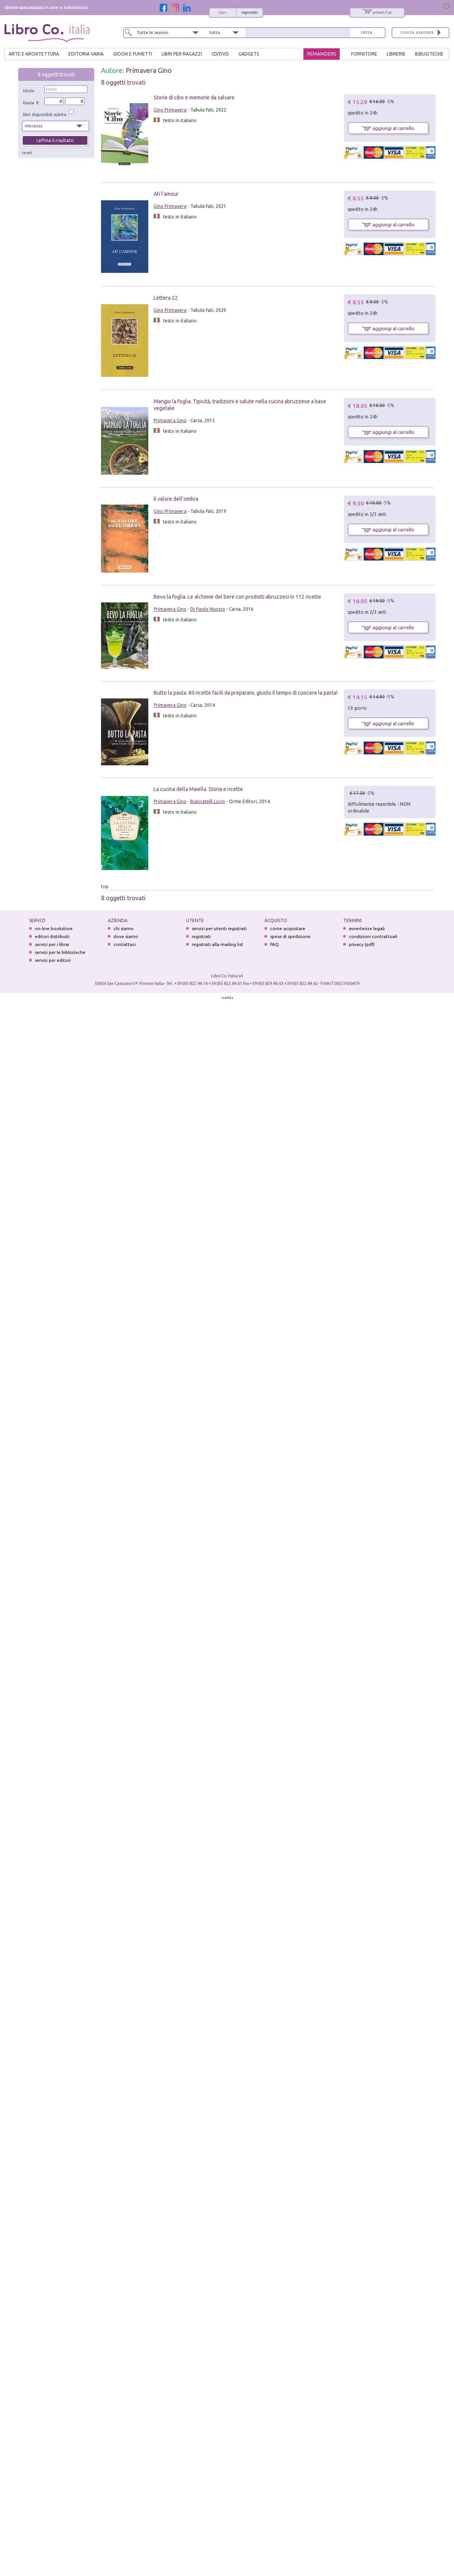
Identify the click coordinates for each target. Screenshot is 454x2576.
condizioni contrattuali (373, 936)
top (105, 886)
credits (227, 997)
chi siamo (124, 928)
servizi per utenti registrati (219, 928)
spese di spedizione (290, 936)
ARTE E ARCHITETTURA (34, 53)
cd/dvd (220, 53)
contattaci (125, 944)
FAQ (274, 944)
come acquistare (287, 928)
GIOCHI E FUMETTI (132, 53)
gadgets (248, 53)
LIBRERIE (396, 53)
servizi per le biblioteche (60, 952)
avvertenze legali (367, 928)
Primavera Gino (149, 70)
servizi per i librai (52, 944)
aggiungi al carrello (388, 128)
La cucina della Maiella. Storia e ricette (198, 789)
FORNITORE (364, 53)
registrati (249, 12)
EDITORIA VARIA (86, 53)
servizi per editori (53, 960)
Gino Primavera (170, 109)
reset (27, 152)
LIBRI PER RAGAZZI (182, 53)
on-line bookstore (54, 928)
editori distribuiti (52, 936)
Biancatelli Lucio (207, 801)
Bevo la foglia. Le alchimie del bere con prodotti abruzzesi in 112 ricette (237, 597)
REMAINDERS (321, 53)
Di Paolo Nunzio (207, 609)
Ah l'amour (166, 194)
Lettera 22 (166, 298)
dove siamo (126, 936)
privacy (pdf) (362, 944)
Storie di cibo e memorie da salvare (194, 97)
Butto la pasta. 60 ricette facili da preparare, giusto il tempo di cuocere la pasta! (245, 693)
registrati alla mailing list (217, 944)
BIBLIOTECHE (429, 53)
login (223, 12)
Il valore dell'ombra (176, 499)
